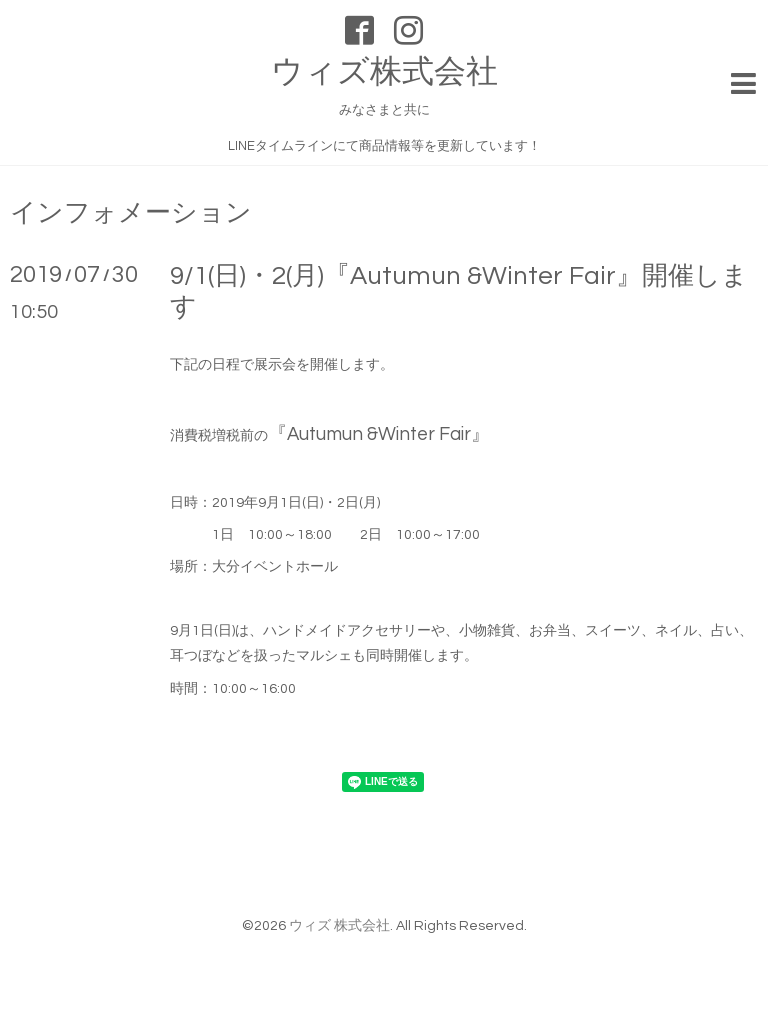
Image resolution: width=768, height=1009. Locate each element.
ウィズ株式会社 (384, 72)
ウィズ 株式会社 (339, 926)
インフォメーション (131, 213)
